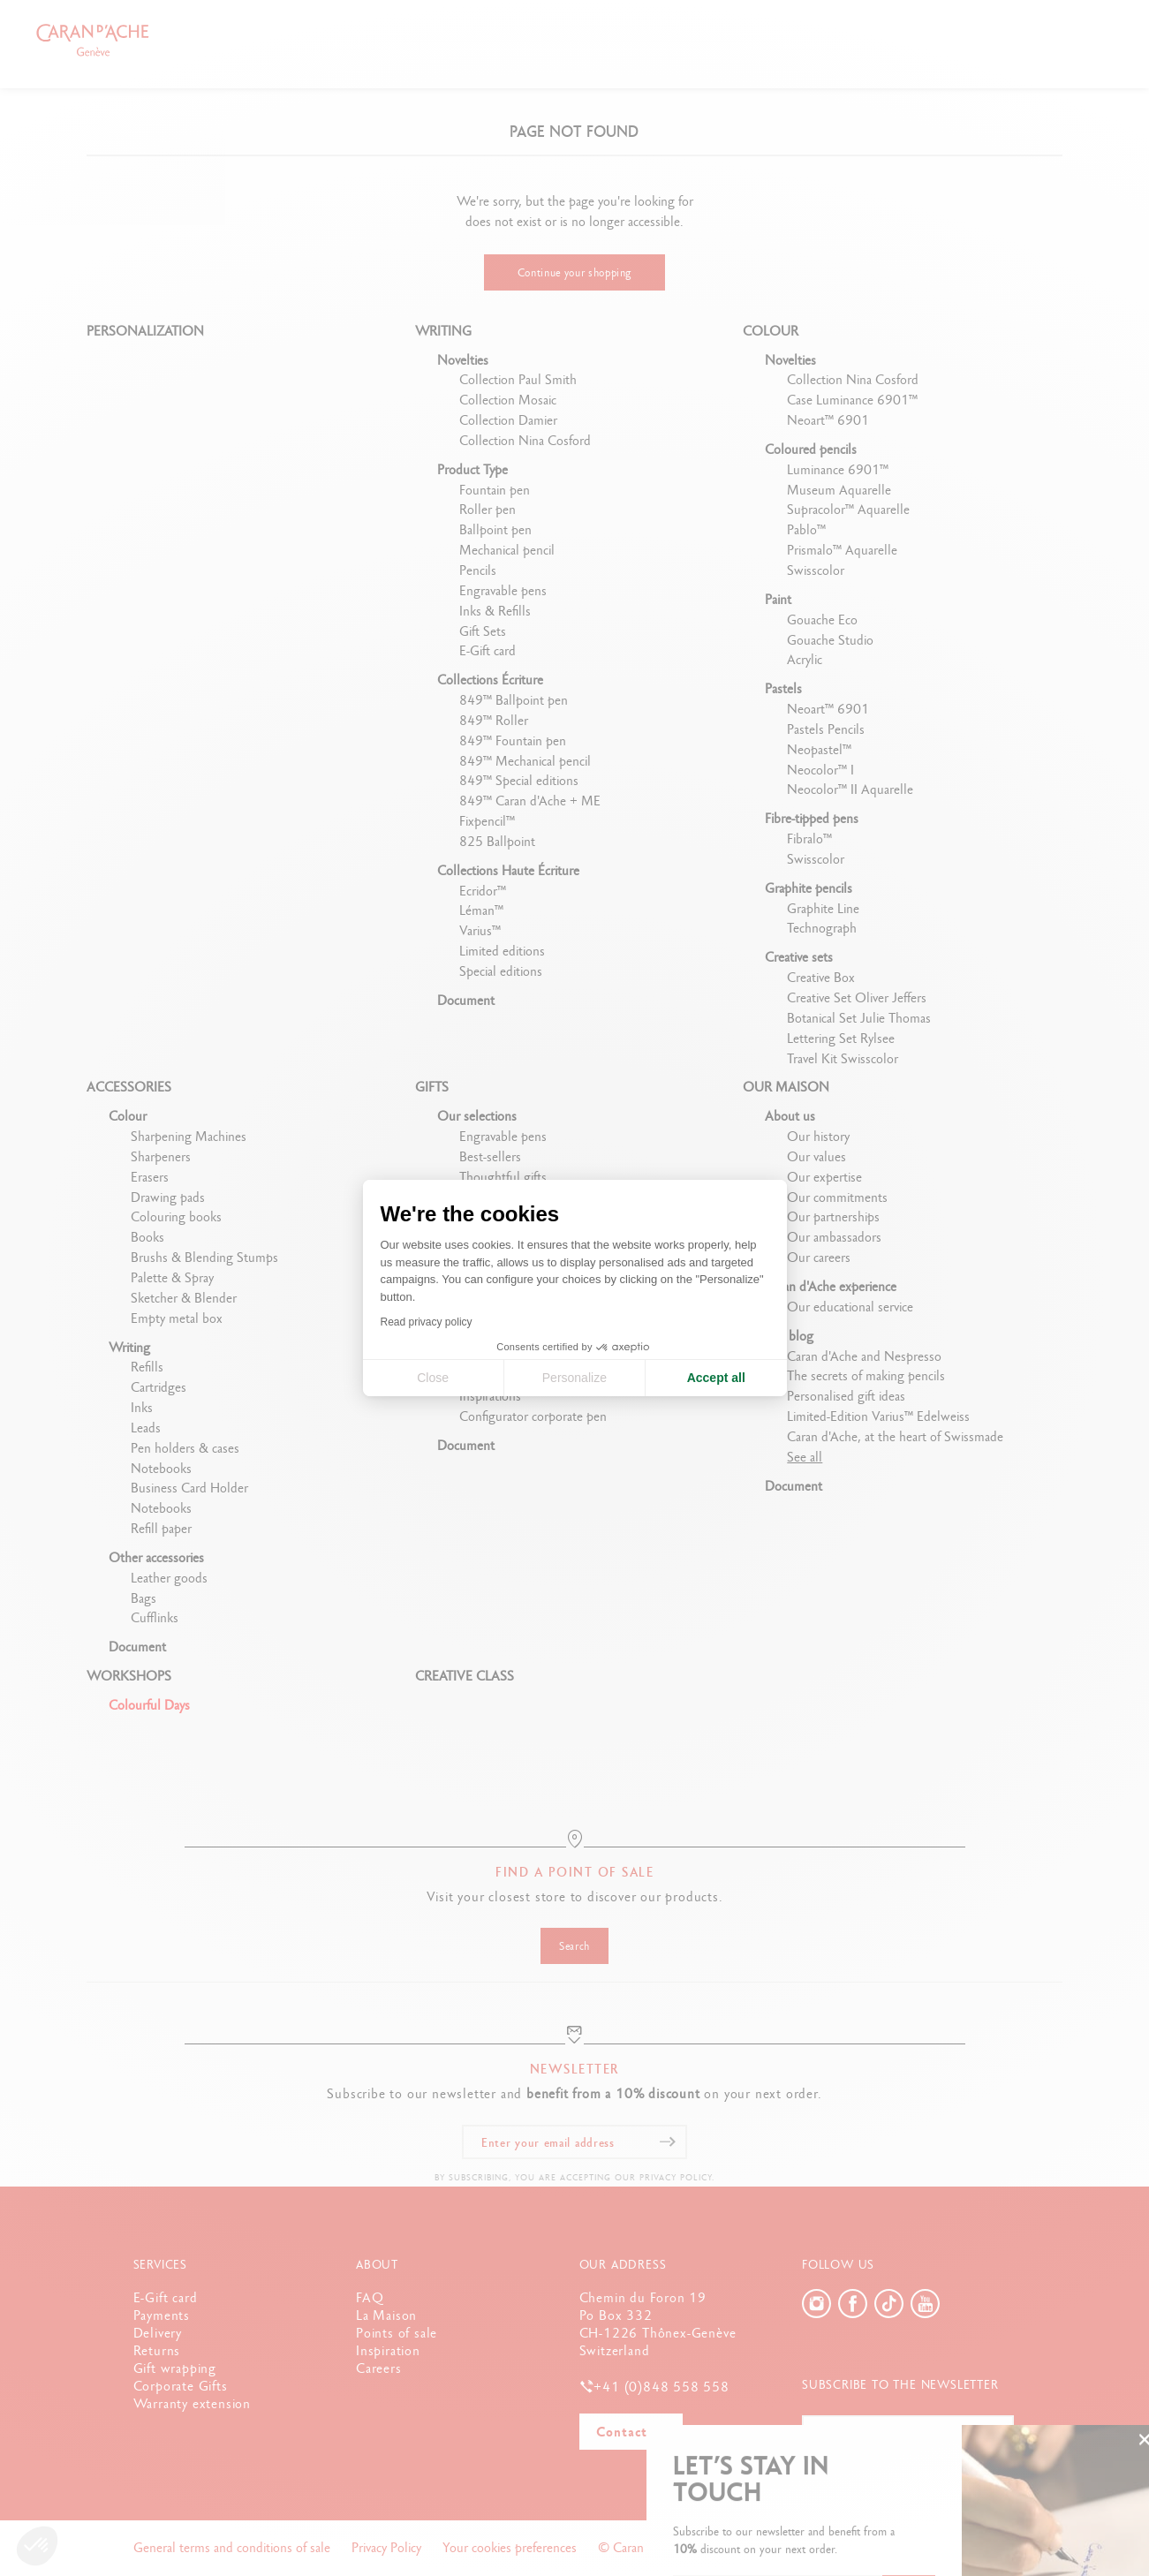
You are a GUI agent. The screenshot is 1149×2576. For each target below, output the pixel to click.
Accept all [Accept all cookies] (716, 1378)
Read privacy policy (426, 1322)
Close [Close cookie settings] (433, 1378)
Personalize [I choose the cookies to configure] (574, 1378)
